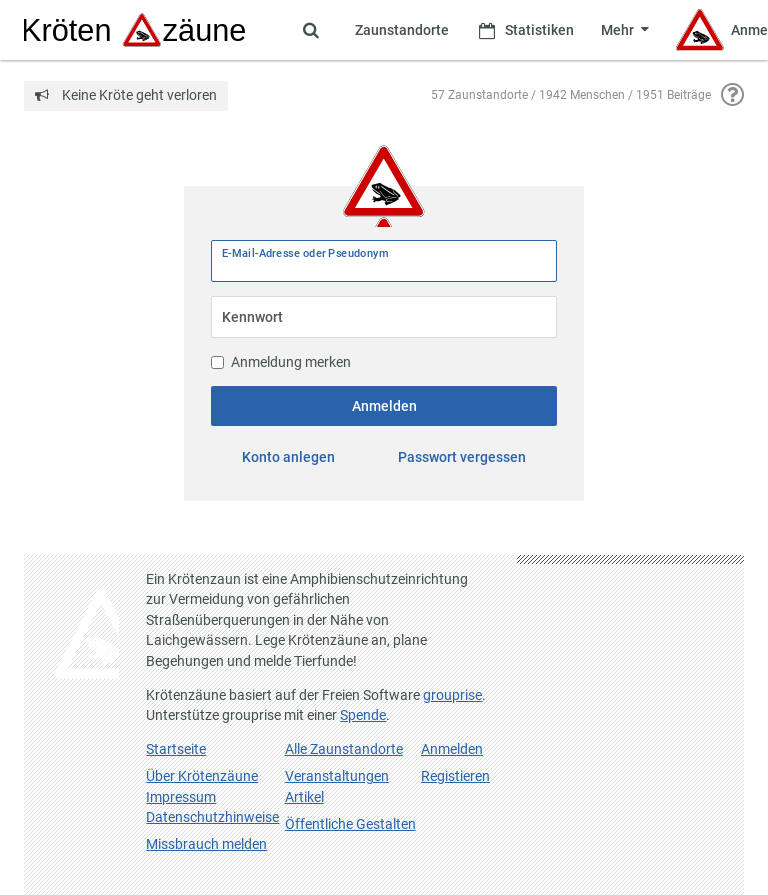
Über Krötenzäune (202, 776)
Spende (363, 715)
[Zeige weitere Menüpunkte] (624, 30)
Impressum (181, 797)
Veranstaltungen (337, 776)
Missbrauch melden (206, 844)
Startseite (176, 749)
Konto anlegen (288, 457)
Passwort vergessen (462, 457)
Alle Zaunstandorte (344, 749)
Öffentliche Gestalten (350, 824)
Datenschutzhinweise (212, 817)
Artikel (304, 797)
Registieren (455, 776)
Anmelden (384, 406)
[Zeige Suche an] (311, 30)
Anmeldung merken (281, 362)
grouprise (452, 695)
